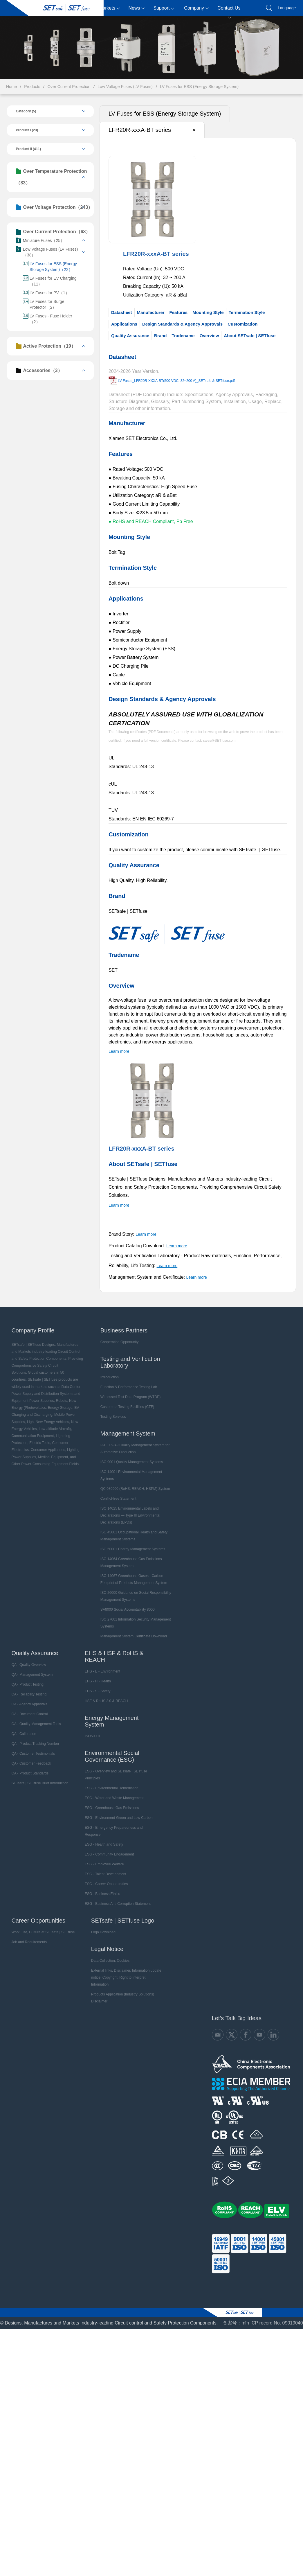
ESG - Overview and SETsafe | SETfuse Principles (114, 1766)
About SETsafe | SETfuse (249, 335)
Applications (124, 323)
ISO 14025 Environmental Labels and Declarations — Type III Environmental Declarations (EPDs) (129, 1507)
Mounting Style (207, 312)
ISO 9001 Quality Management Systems (131, 1454)
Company (196, 8)
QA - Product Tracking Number (34, 1735)
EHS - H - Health (96, 1673)
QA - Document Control (28, 1706)
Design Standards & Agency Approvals (182, 323)
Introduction (109, 1369)
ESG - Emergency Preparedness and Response (112, 1822)
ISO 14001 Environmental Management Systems (130, 1467)
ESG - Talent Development (104, 1866)
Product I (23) (26, 130)
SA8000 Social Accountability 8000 (126, 1601)
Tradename (182, 335)
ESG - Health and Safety (102, 1836)
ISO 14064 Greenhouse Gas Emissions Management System (130, 1554)
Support (163, 8)
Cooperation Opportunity (119, 1334)
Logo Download (102, 1924)
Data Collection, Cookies (109, 1952)
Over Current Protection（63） (52, 232)
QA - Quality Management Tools (34, 1716)
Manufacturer (150, 312)
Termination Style (246, 312)
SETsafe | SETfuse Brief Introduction (38, 1775)
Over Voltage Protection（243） (53, 207)
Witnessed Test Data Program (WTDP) (129, 1389)
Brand (160, 335)
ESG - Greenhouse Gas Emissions (110, 1800)
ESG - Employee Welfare (102, 1856)
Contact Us (228, 11)
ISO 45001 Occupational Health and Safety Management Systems (133, 1527)
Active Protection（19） (45, 346)
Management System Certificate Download (132, 1628)
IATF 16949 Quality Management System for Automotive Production (134, 1440)
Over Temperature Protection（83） (50, 176)
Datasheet (121, 312)
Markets (109, 8)
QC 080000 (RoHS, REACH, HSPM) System (134, 1481)
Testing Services (112, 1408)
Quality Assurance (130, 335)
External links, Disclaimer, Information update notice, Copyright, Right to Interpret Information (126, 1965)
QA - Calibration (22, 1726)
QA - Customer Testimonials (32, 1745)
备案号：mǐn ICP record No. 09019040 (263, 2307)
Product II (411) (27, 149)
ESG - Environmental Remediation (109, 1780)
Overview (209, 335)
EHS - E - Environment (100, 1663)
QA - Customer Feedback (30, 1755)
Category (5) (25, 111)
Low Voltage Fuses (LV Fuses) (125, 86)
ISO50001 (91, 1728)
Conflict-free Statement (117, 1490)
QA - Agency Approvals (28, 1696)
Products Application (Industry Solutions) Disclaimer (121, 1982)
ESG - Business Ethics (100, 1886)
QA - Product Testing (26, 1676)
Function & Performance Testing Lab (128, 1379)
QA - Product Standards (28, 1765)
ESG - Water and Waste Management (112, 1790)
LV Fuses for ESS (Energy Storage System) (199, 86)
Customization (242, 323)
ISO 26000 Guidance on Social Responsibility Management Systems (135, 1588)
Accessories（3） (38, 370)
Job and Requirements (28, 1934)
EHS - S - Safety (96, 1683)
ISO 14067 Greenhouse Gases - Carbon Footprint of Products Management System (133, 1571)
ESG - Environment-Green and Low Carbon (117, 1810)
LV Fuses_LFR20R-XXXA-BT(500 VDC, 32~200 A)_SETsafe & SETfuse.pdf (176, 381)
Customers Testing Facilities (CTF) (126, 1399)
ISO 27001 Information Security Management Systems (134, 1614)
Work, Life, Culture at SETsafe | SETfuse (41, 1924)
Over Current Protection (68, 86)
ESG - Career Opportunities (104, 1876)
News (136, 8)
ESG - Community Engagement (107, 1846)
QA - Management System (30, 1666)
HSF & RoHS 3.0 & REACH (104, 1693)
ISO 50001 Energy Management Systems (132, 1541)
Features (178, 312)
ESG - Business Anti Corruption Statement (116, 1896)
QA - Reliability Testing (27, 1686)
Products (82, 8)
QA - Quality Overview (27, 1657)
